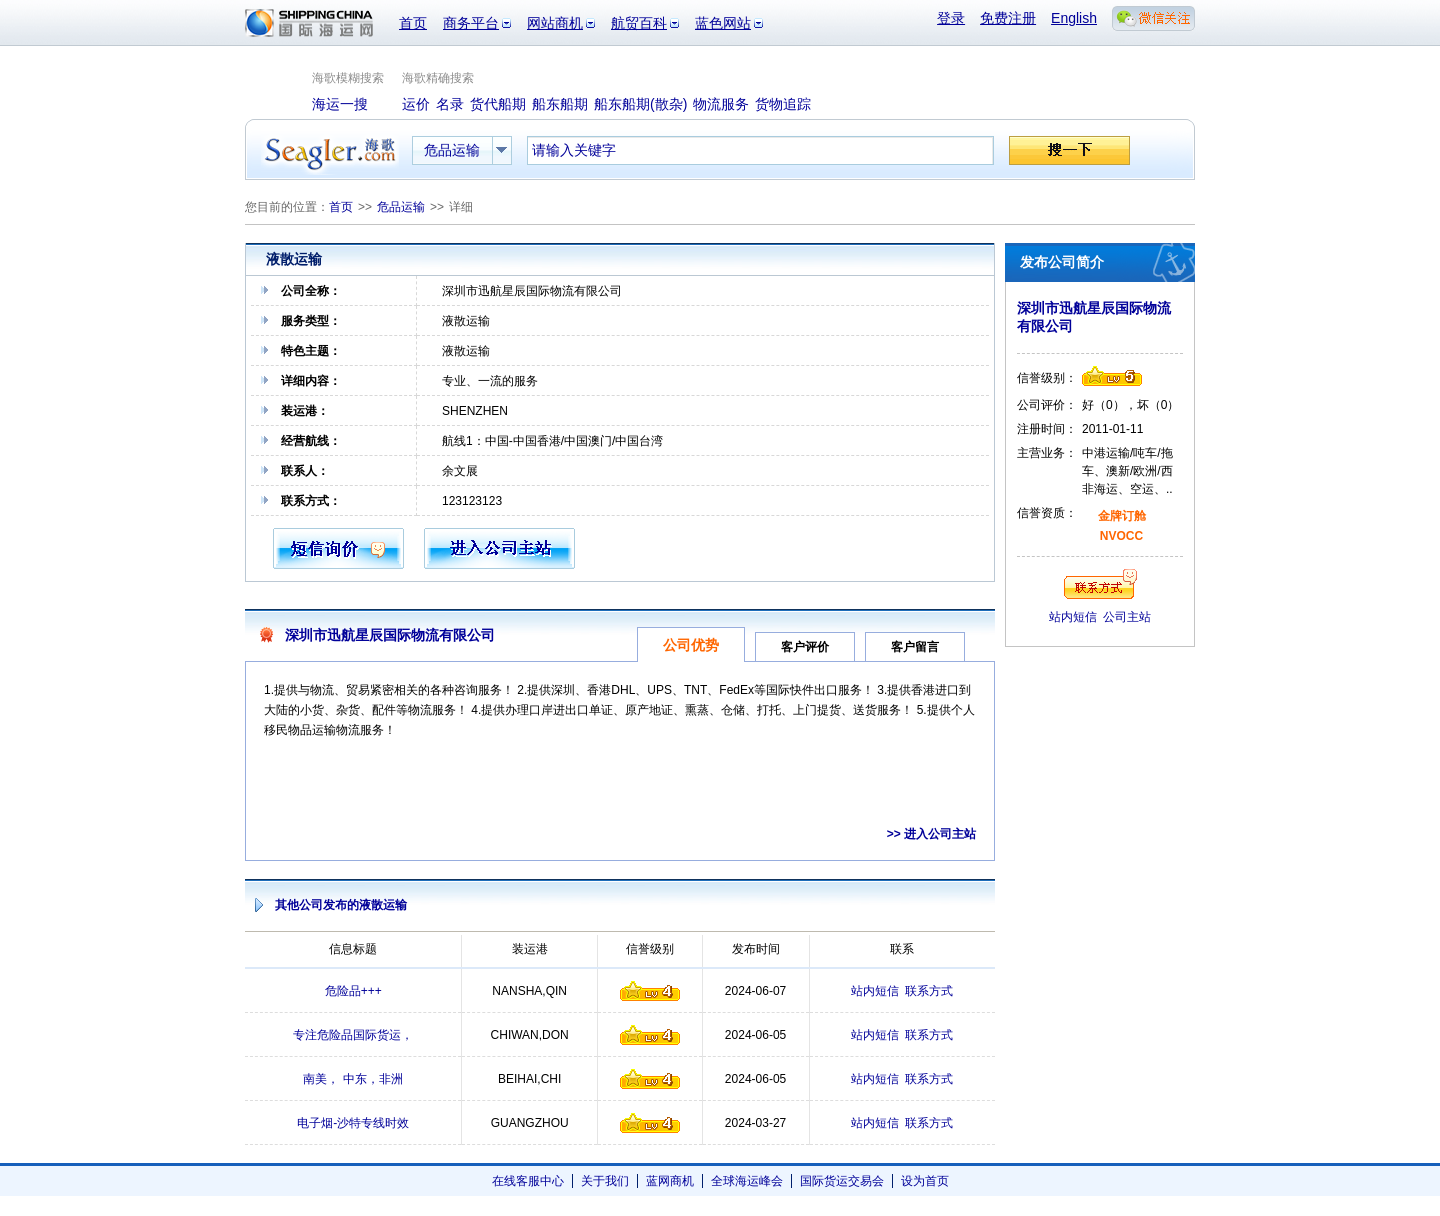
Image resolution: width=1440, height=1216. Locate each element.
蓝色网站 (723, 23)
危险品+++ (353, 991)
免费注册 (1008, 18)
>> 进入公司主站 (931, 834)
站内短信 (875, 991)
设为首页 (925, 1181)
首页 (413, 23)
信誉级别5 (1112, 376)
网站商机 (555, 23)
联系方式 (929, 991)
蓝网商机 (670, 1181)
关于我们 (605, 1181)
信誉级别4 (650, 991)
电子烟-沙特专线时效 (353, 1123)
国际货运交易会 (842, 1181)
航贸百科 (639, 23)
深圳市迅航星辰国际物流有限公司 (390, 635)
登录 (951, 18)
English (1074, 18)
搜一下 (1069, 150)
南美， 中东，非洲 (352, 1079)
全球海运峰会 (747, 1181)
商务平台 (471, 23)
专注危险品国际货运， (353, 1035)
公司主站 (1127, 617)
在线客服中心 (528, 1181)
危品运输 (401, 207)
